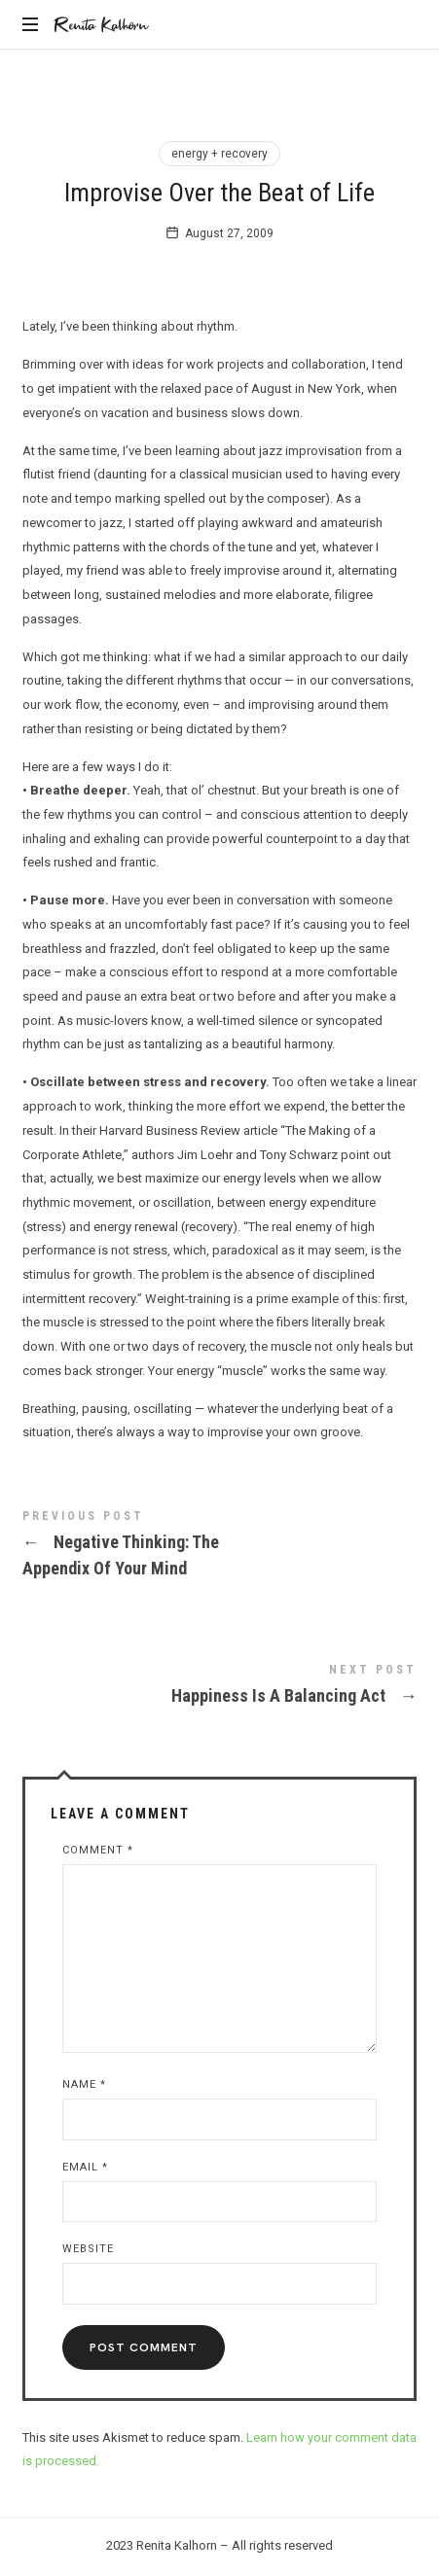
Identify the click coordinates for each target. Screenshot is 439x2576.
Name (84, 2084)
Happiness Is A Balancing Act (220, 1687)
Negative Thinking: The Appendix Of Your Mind (220, 1547)
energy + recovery (219, 153)
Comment (97, 1850)
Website (88, 2248)
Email (85, 2167)
